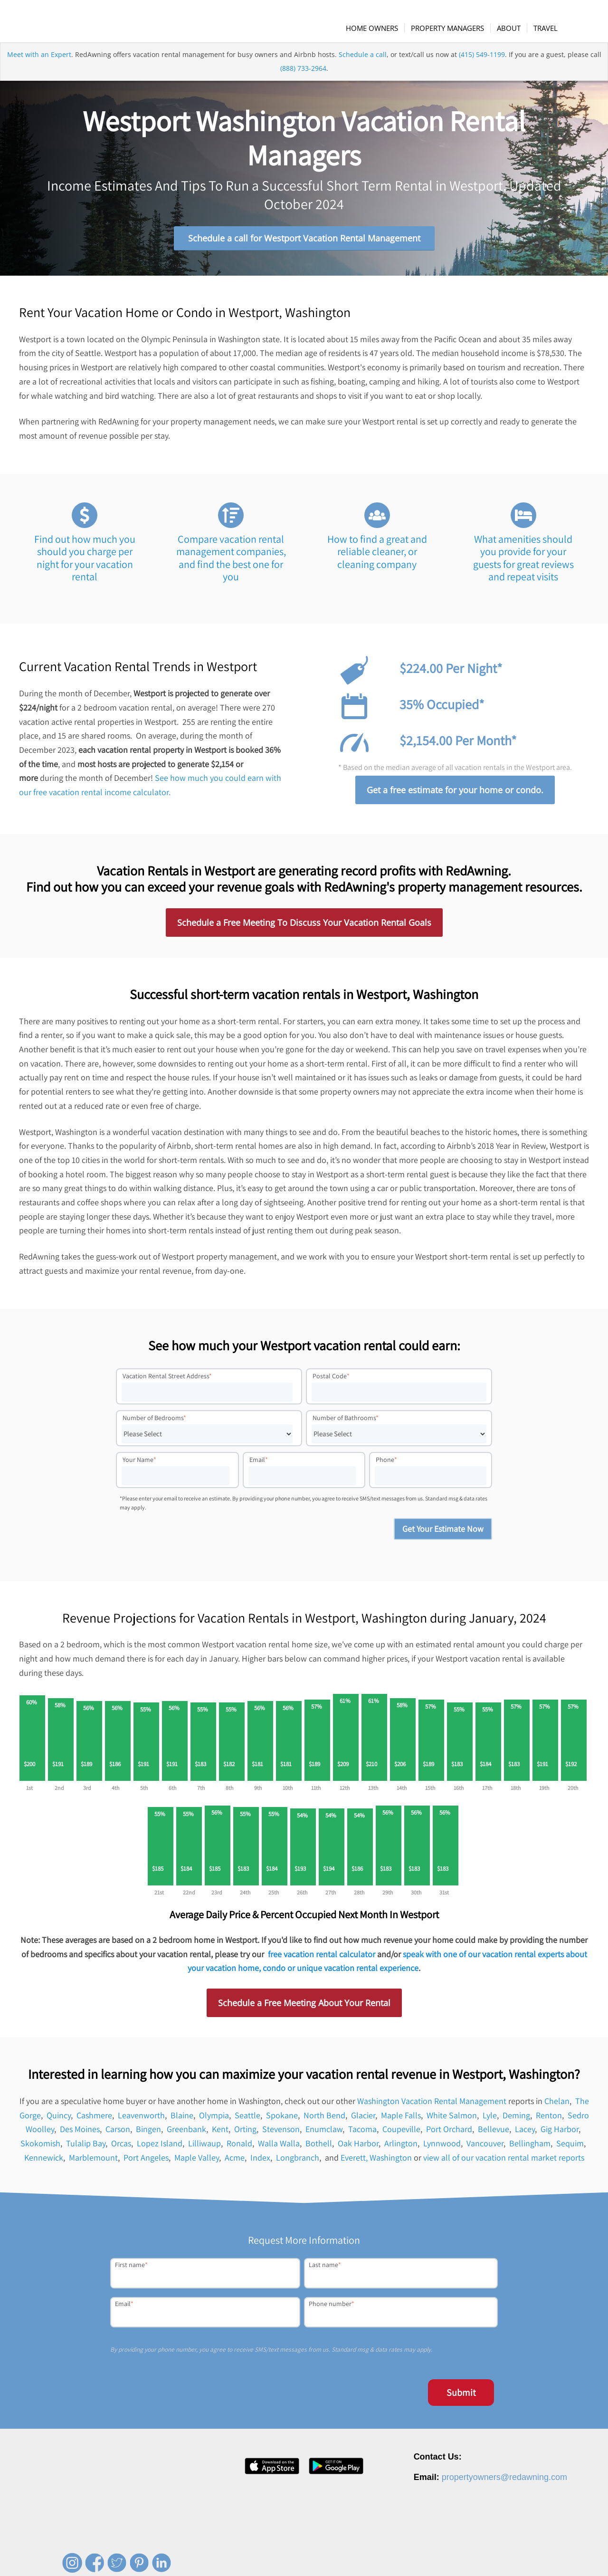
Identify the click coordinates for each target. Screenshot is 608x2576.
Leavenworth (141, 2118)
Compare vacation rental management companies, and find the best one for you (231, 561)
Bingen (148, 2132)
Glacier (363, 2118)
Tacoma (362, 2132)
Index (260, 2160)
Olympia (214, 2118)
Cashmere (94, 2118)
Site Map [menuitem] (557, 2554)
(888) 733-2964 (303, 82)
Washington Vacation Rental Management (431, 2104)
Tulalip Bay (85, 2147)
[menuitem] (377, 28)
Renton (549, 2118)
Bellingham (530, 2147)
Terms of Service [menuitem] (513, 2554)
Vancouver (485, 2147)
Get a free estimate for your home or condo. (455, 793)
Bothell (318, 2147)
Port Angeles (146, 2160)
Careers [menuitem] (369, 2554)
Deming (516, 2118)
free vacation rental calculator (321, 1957)
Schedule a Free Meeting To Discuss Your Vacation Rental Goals (304, 926)
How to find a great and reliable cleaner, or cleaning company (377, 555)
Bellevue (493, 2132)
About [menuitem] (341, 2554)
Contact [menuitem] (425, 2554)
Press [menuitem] (397, 2554)
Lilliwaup (204, 2147)
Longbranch (297, 2160)
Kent (220, 2132)
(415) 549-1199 (482, 68)
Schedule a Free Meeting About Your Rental (304, 2006)
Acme (235, 2160)
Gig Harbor (560, 2132)
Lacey (525, 2132)
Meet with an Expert (39, 68)
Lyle (490, 2118)
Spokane (282, 2118)
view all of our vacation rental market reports (503, 2160)
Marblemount (93, 2160)
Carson (117, 2132)
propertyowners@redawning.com (504, 2481)
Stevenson (281, 2132)
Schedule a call (363, 68)
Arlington (401, 2147)
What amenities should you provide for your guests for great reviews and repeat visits (523, 561)
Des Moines (80, 2132)
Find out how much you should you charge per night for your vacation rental (84, 561)
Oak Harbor (358, 2147)
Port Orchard (449, 2132)
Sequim (570, 2147)
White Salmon (452, 2118)
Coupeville (401, 2132)
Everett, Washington (376, 2160)
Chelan (557, 2104)
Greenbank (186, 2132)
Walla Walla (279, 2147)
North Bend (324, 2118)
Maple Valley (196, 2160)
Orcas (121, 2147)
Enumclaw (323, 2132)
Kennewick (43, 2160)
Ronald (239, 2147)
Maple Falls (401, 2118)
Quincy (59, 2118)
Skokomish (40, 2147)
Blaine (182, 2118)
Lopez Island (159, 2147)
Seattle (247, 2118)
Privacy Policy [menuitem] (463, 2554)
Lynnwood (442, 2147)
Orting (245, 2132)
